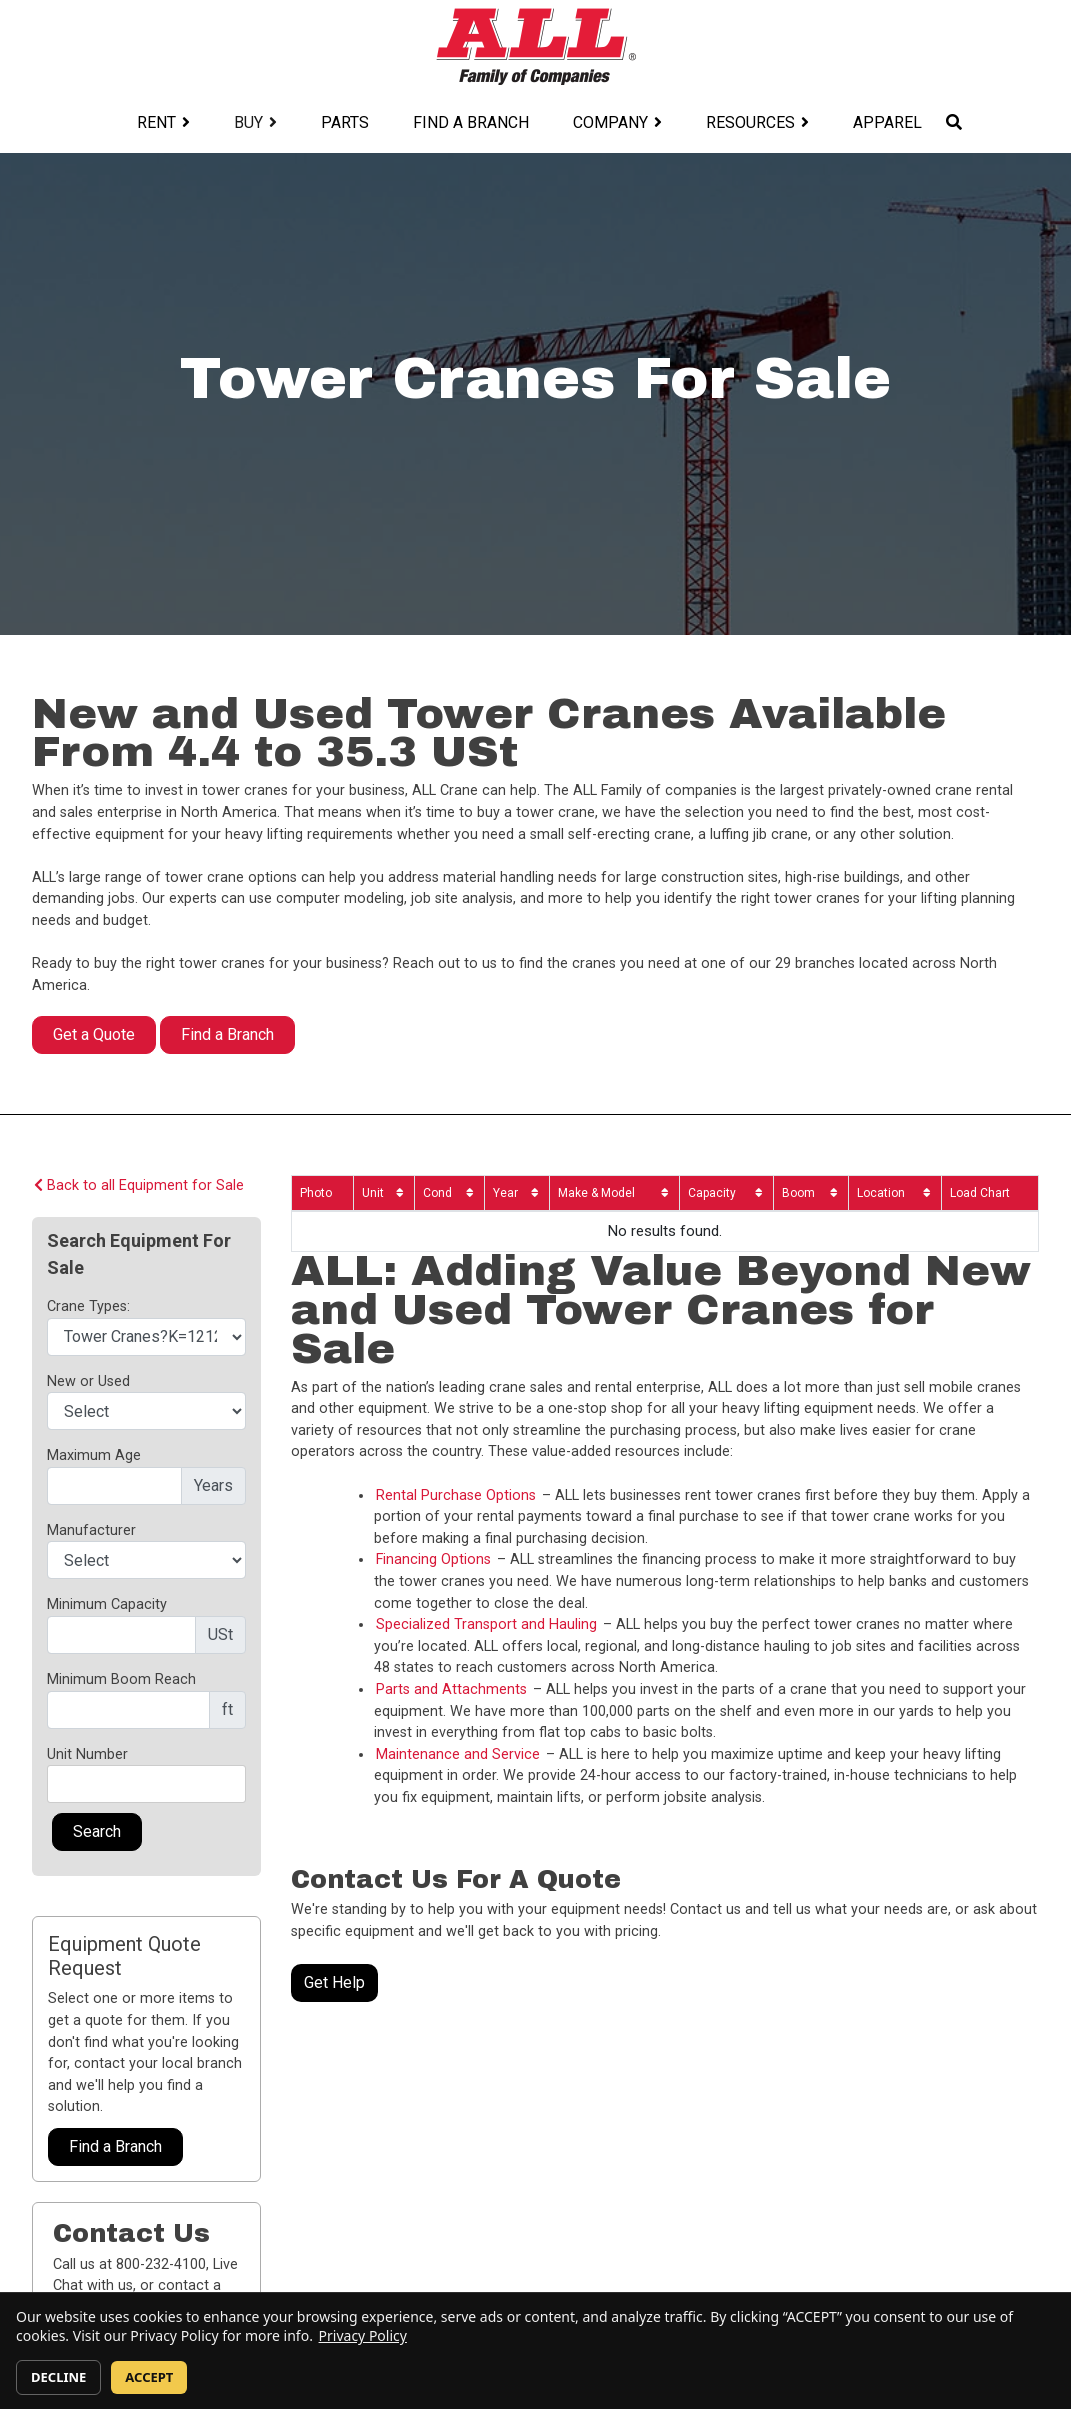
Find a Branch (471, 122)
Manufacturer (91, 1530)
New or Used (88, 1381)
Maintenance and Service (458, 1754)
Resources (750, 122)
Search (97, 1831)
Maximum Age (94, 1455)
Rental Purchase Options (456, 1495)
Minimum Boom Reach (121, 1679)
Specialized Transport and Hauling (486, 1624)
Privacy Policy (363, 2335)
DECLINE (58, 2377)
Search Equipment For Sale (139, 1254)
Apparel (887, 122)
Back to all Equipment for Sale (139, 1185)
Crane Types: (88, 1306)
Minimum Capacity (107, 1604)
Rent (156, 122)
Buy (248, 122)
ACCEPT (149, 2377)
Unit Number (87, 1754)
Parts (345, 122)
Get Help (334, 1982)
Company (610, 122)
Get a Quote (94, 1034)
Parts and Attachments (451, 1689)
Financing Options (433, 1559)
